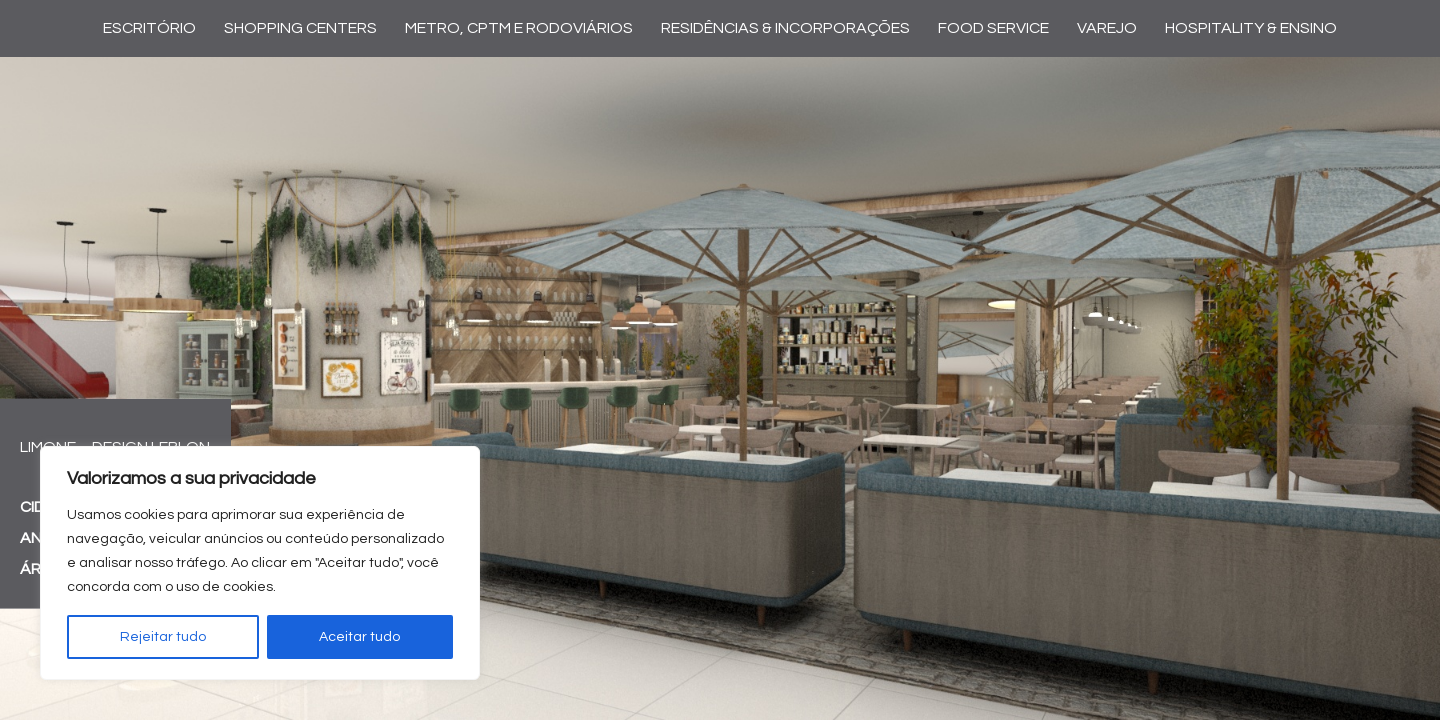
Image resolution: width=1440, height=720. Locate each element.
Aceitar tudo (359, 637)
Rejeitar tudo (163, 637)
